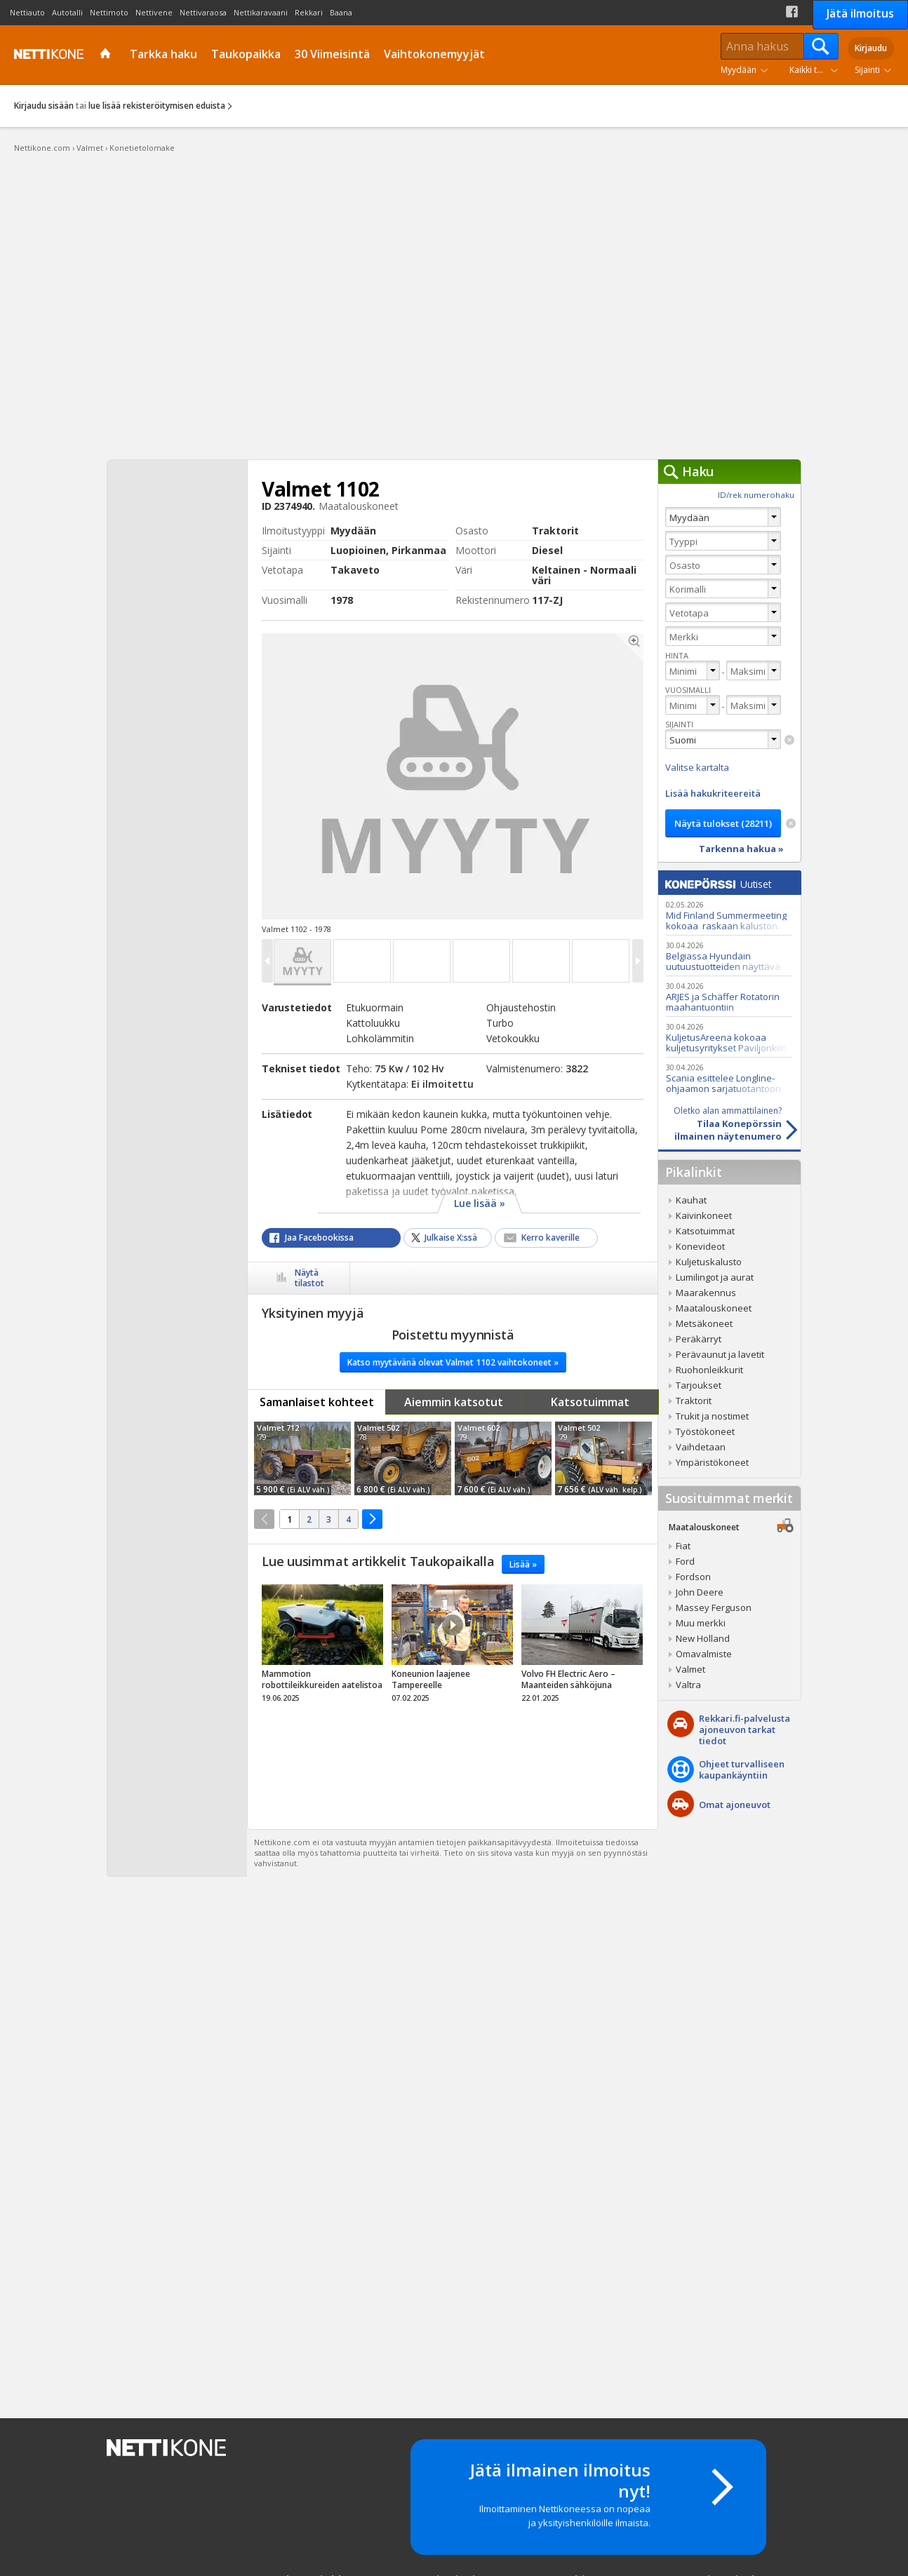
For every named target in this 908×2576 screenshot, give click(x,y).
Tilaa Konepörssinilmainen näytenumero (720, 1123)
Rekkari (309, 12)
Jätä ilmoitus (860, 13)
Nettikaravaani (261, 12)
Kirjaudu (871, 48)
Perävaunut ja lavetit (720, 1354)
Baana (341, 12)
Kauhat (691, 1200)
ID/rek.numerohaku (756, 495)
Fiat (683, 1545)
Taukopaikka (246, 54)
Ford (685, 1561)
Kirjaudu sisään (44, 106)
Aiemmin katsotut (453, 1402)
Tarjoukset (698, 1385)
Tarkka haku (163, 54)
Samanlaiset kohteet (317, 1402)
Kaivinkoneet (704, 1215)
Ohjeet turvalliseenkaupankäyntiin (742, 1769)
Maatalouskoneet (714, 1308)
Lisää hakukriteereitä (713, 793)
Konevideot (700, 1246)
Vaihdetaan (701, 1447)
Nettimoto (109, 12)
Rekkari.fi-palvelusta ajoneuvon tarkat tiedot (744, 1729)
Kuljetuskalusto (709, 1261)
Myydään (738, 70)
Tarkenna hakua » (741, 848)
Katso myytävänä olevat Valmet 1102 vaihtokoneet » (453, 1362)
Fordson (693, 1576)
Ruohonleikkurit (709, 1369)
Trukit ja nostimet (712, 1416)
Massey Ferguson (714, 1607)
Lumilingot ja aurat (715, 1277)
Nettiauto (27, 12)
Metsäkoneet (704, 1323)
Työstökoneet (705, 1431)
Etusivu (107, 54)
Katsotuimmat (590, 1402)
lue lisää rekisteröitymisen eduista (156, 106)
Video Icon (452, 1625)
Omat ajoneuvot (734, 1804)
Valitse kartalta (697, 767)
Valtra (688, 1684)
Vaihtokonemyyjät (434, 54)
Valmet (690, 1669)
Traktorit (694, 1400)
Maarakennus (706, 1292)
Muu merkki (701, 1623)
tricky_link (322, 1647)
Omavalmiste (704, 1653)
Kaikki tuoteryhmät (816, 70)
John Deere (699, 1592)
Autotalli (67, 12)
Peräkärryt (698, 1339)
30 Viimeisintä (332, 54)
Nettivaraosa (203, 12)
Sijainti (867, 70)
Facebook (792, 11)
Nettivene (154, 12)
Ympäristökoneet (712, 1462)
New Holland (703, 1638)
